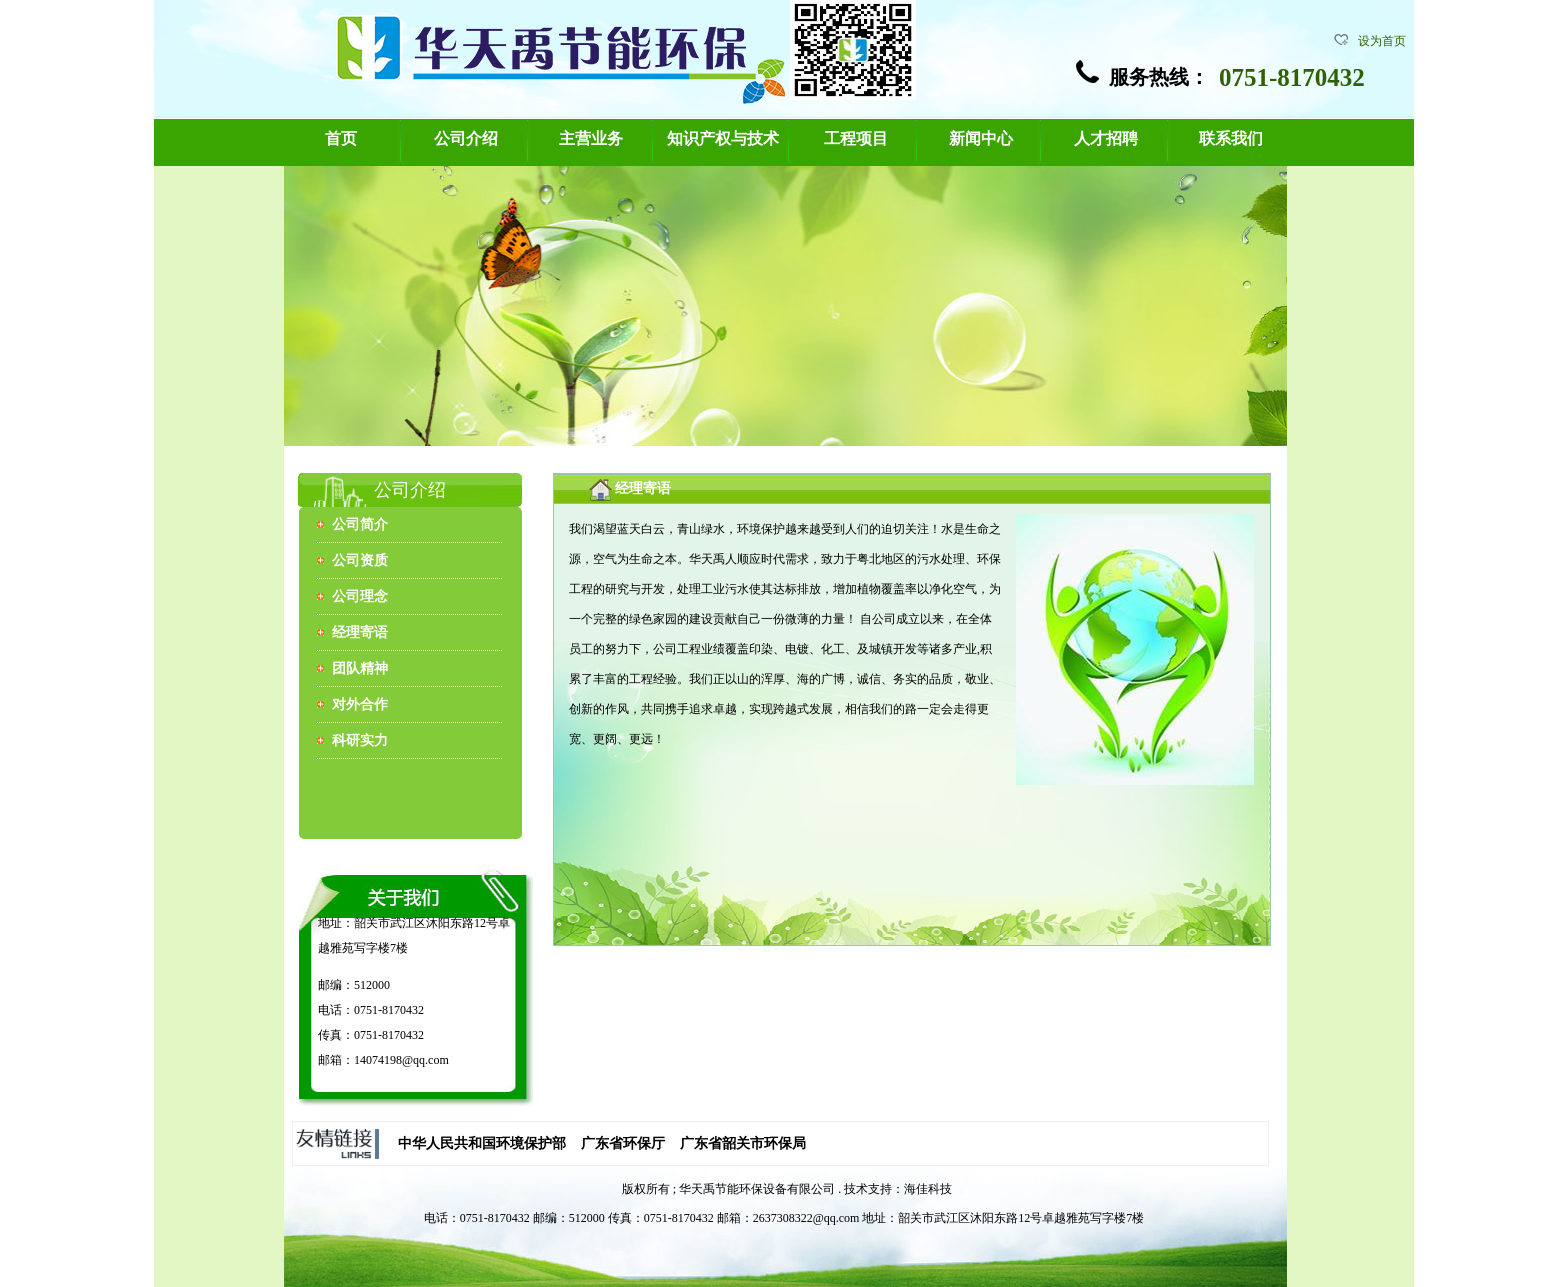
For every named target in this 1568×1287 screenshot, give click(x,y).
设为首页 (1382, 41)
